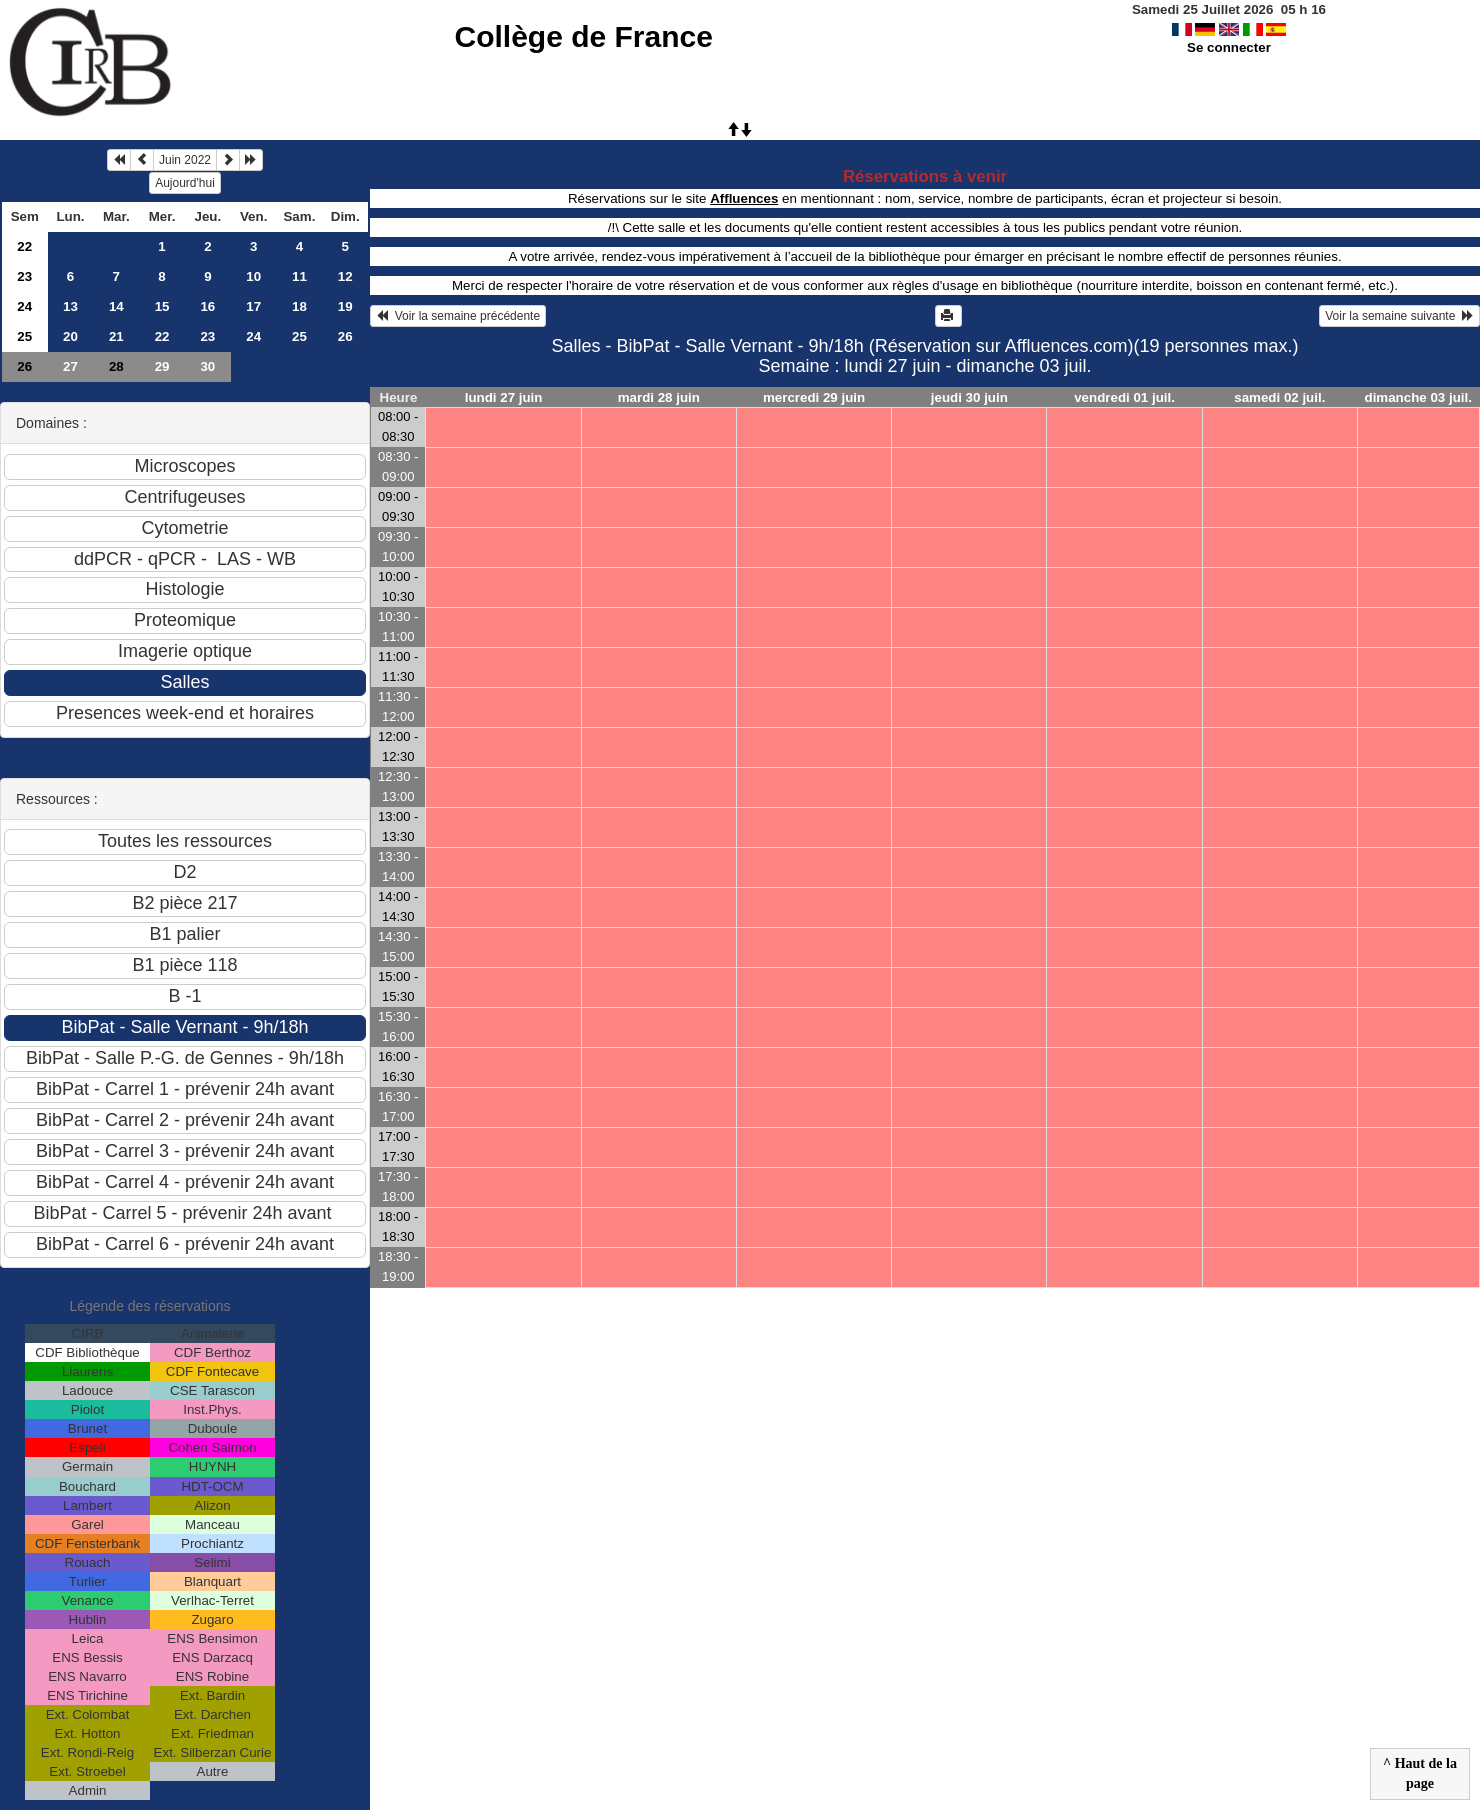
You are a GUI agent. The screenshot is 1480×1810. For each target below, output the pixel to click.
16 (207, 306)
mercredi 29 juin (814, 397)
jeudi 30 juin (969, 397)
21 (116, 336)
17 (253, 306)
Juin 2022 (185, 160)
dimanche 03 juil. (1418, 397)
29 (162, 366)
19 (345, 306)
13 (70, 306)
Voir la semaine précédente (458, 316)
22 (24, 246)
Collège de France (583, 36)
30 (207, 366)
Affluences (744, 198)
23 (24, 276)
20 (70, 336)
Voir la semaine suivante (1399, 316)
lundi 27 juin (504, 397)
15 (162, 306)
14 (116, 306)
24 (24, 306)
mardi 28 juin (659, 397)
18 (299, 306)
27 (70, 366)
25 (24, 336)
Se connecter (1229, 47)
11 (299, 276)
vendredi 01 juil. (1124, 397)
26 (345, 336)
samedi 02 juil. (1279, 397)
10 (253, 276)
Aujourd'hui (185, 183)
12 (345, 276)
